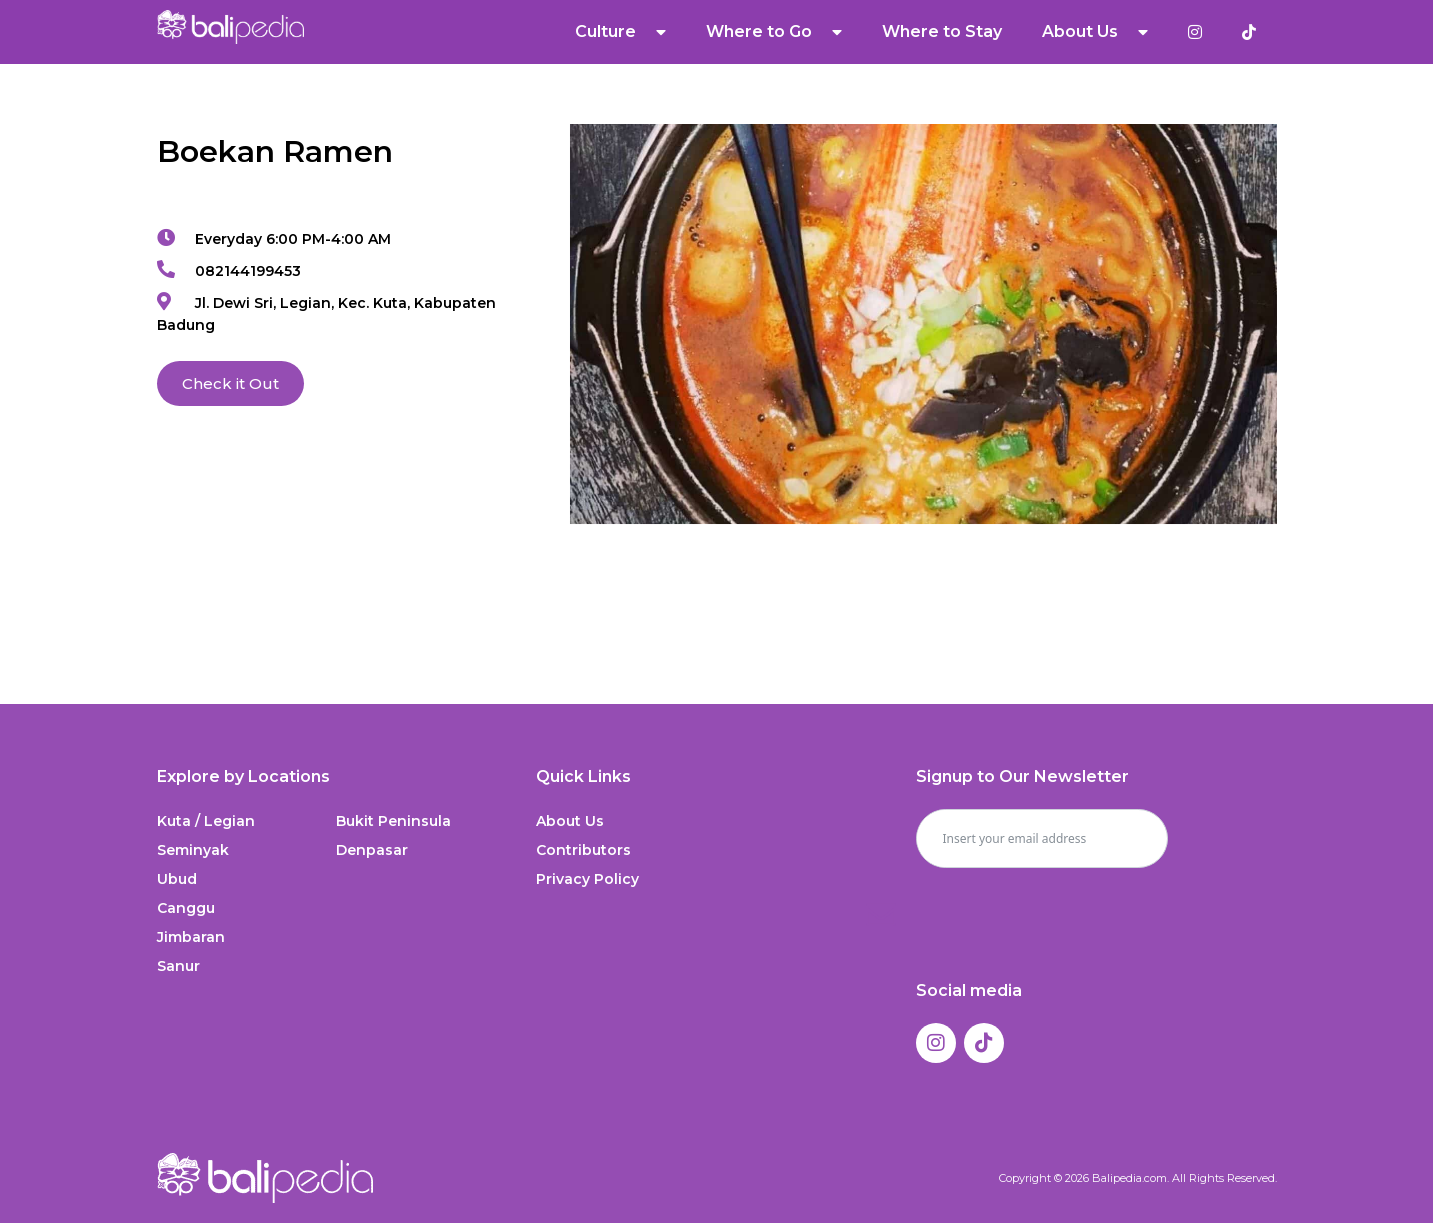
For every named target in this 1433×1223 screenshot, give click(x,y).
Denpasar (372, 850)
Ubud (177, 879)
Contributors (583, 850)
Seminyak (193, 850)
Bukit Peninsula (393, 821)
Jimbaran (191, 937)
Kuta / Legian (206, 821)
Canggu (186, 908)
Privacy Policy (587, 879)
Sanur (178, 966)
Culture (620, 32)
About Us (1095, 32)
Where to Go (774, 32)
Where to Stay (942, 31)
